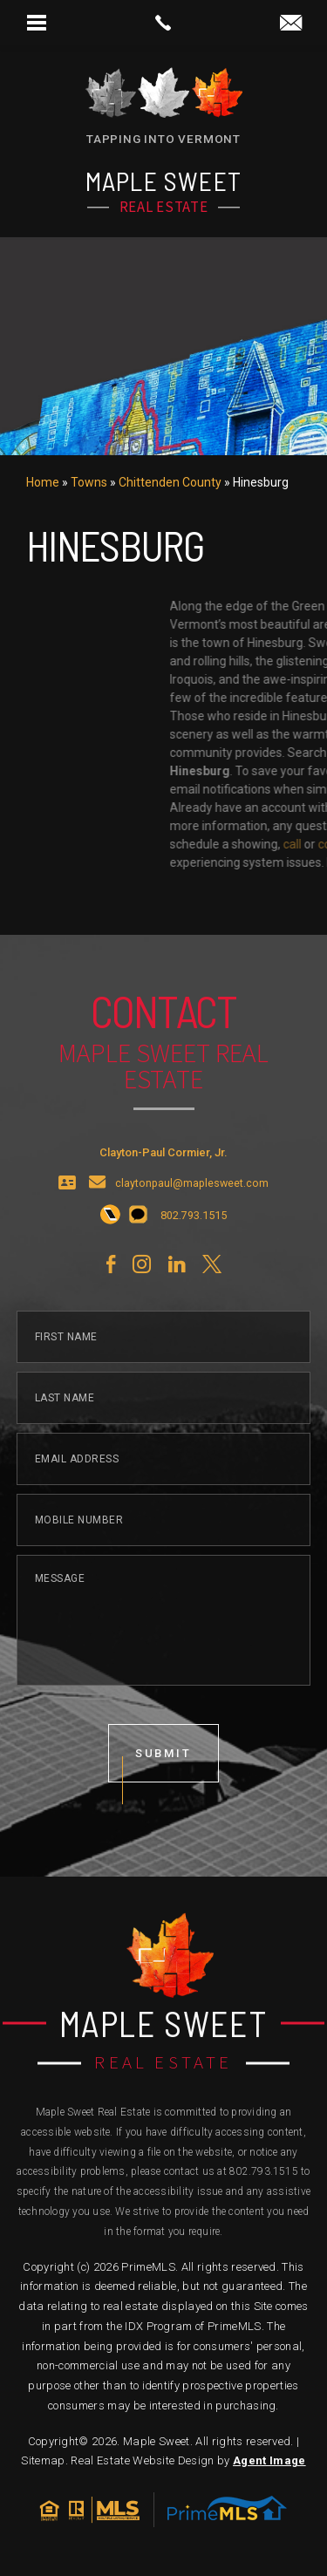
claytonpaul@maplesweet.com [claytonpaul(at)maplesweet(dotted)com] (192, 1248)
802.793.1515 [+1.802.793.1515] (263, 2171)
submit (164, 1817)
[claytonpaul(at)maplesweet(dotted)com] (291, 24)
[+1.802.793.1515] (110, 1281)
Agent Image (269, 2460)
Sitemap (43, 2460)
